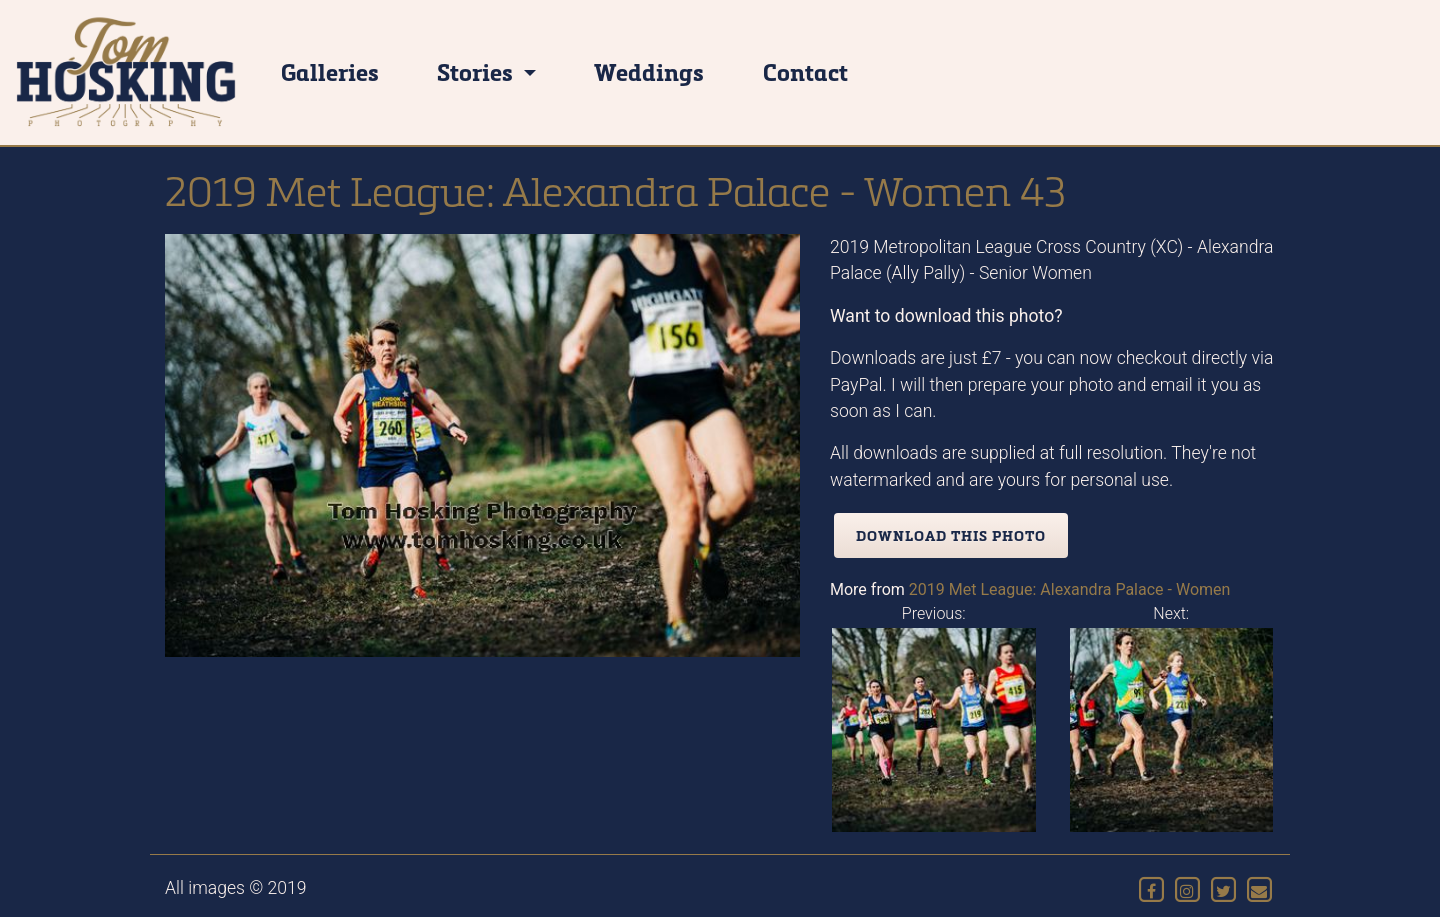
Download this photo (951, 535)
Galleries (330, 71)
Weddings (649, 71)
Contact (805, 71)
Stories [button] (477, 71)
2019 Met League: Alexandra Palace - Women (1070, 589)
